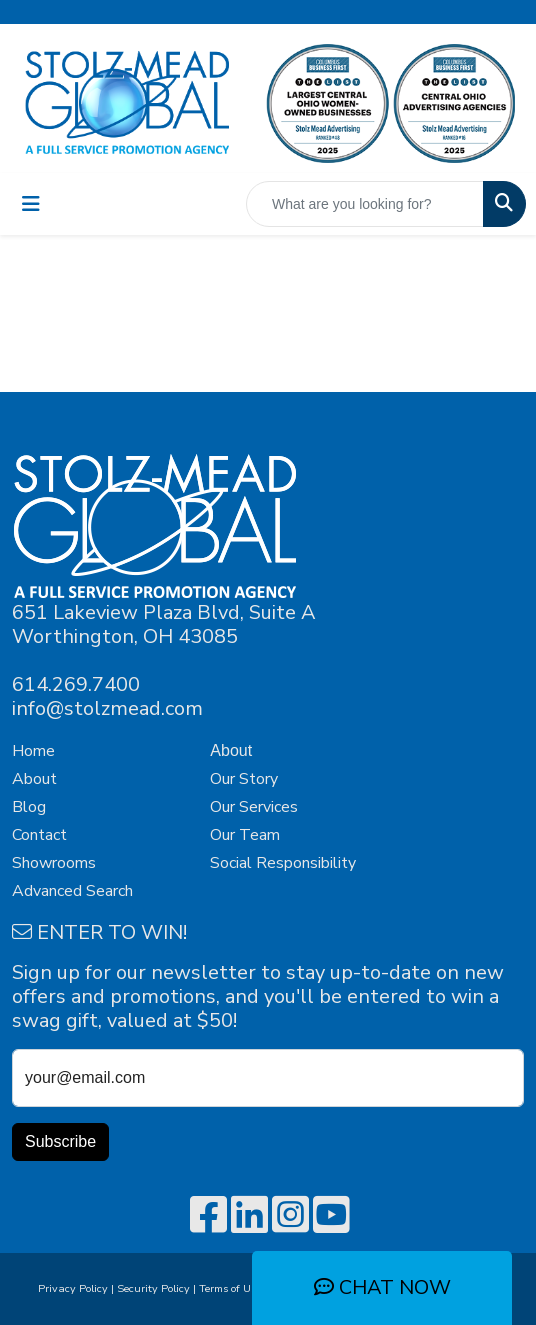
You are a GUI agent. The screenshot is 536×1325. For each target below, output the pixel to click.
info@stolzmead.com (107, 708)
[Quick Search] (365, 204)
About (34, 779)
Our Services (254, 807)
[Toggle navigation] (31, 204)
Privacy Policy (73, 1288)
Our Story (244, 779)
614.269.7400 (76, 684)
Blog (29, 807)
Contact (39, 835)
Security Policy (153, 1288)
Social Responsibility (283, 863)
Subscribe (60, 1141)
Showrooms (54, 863)
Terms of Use (233, 1288)
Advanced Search (72, 891)
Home (33, 751)
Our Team (245, 835)
